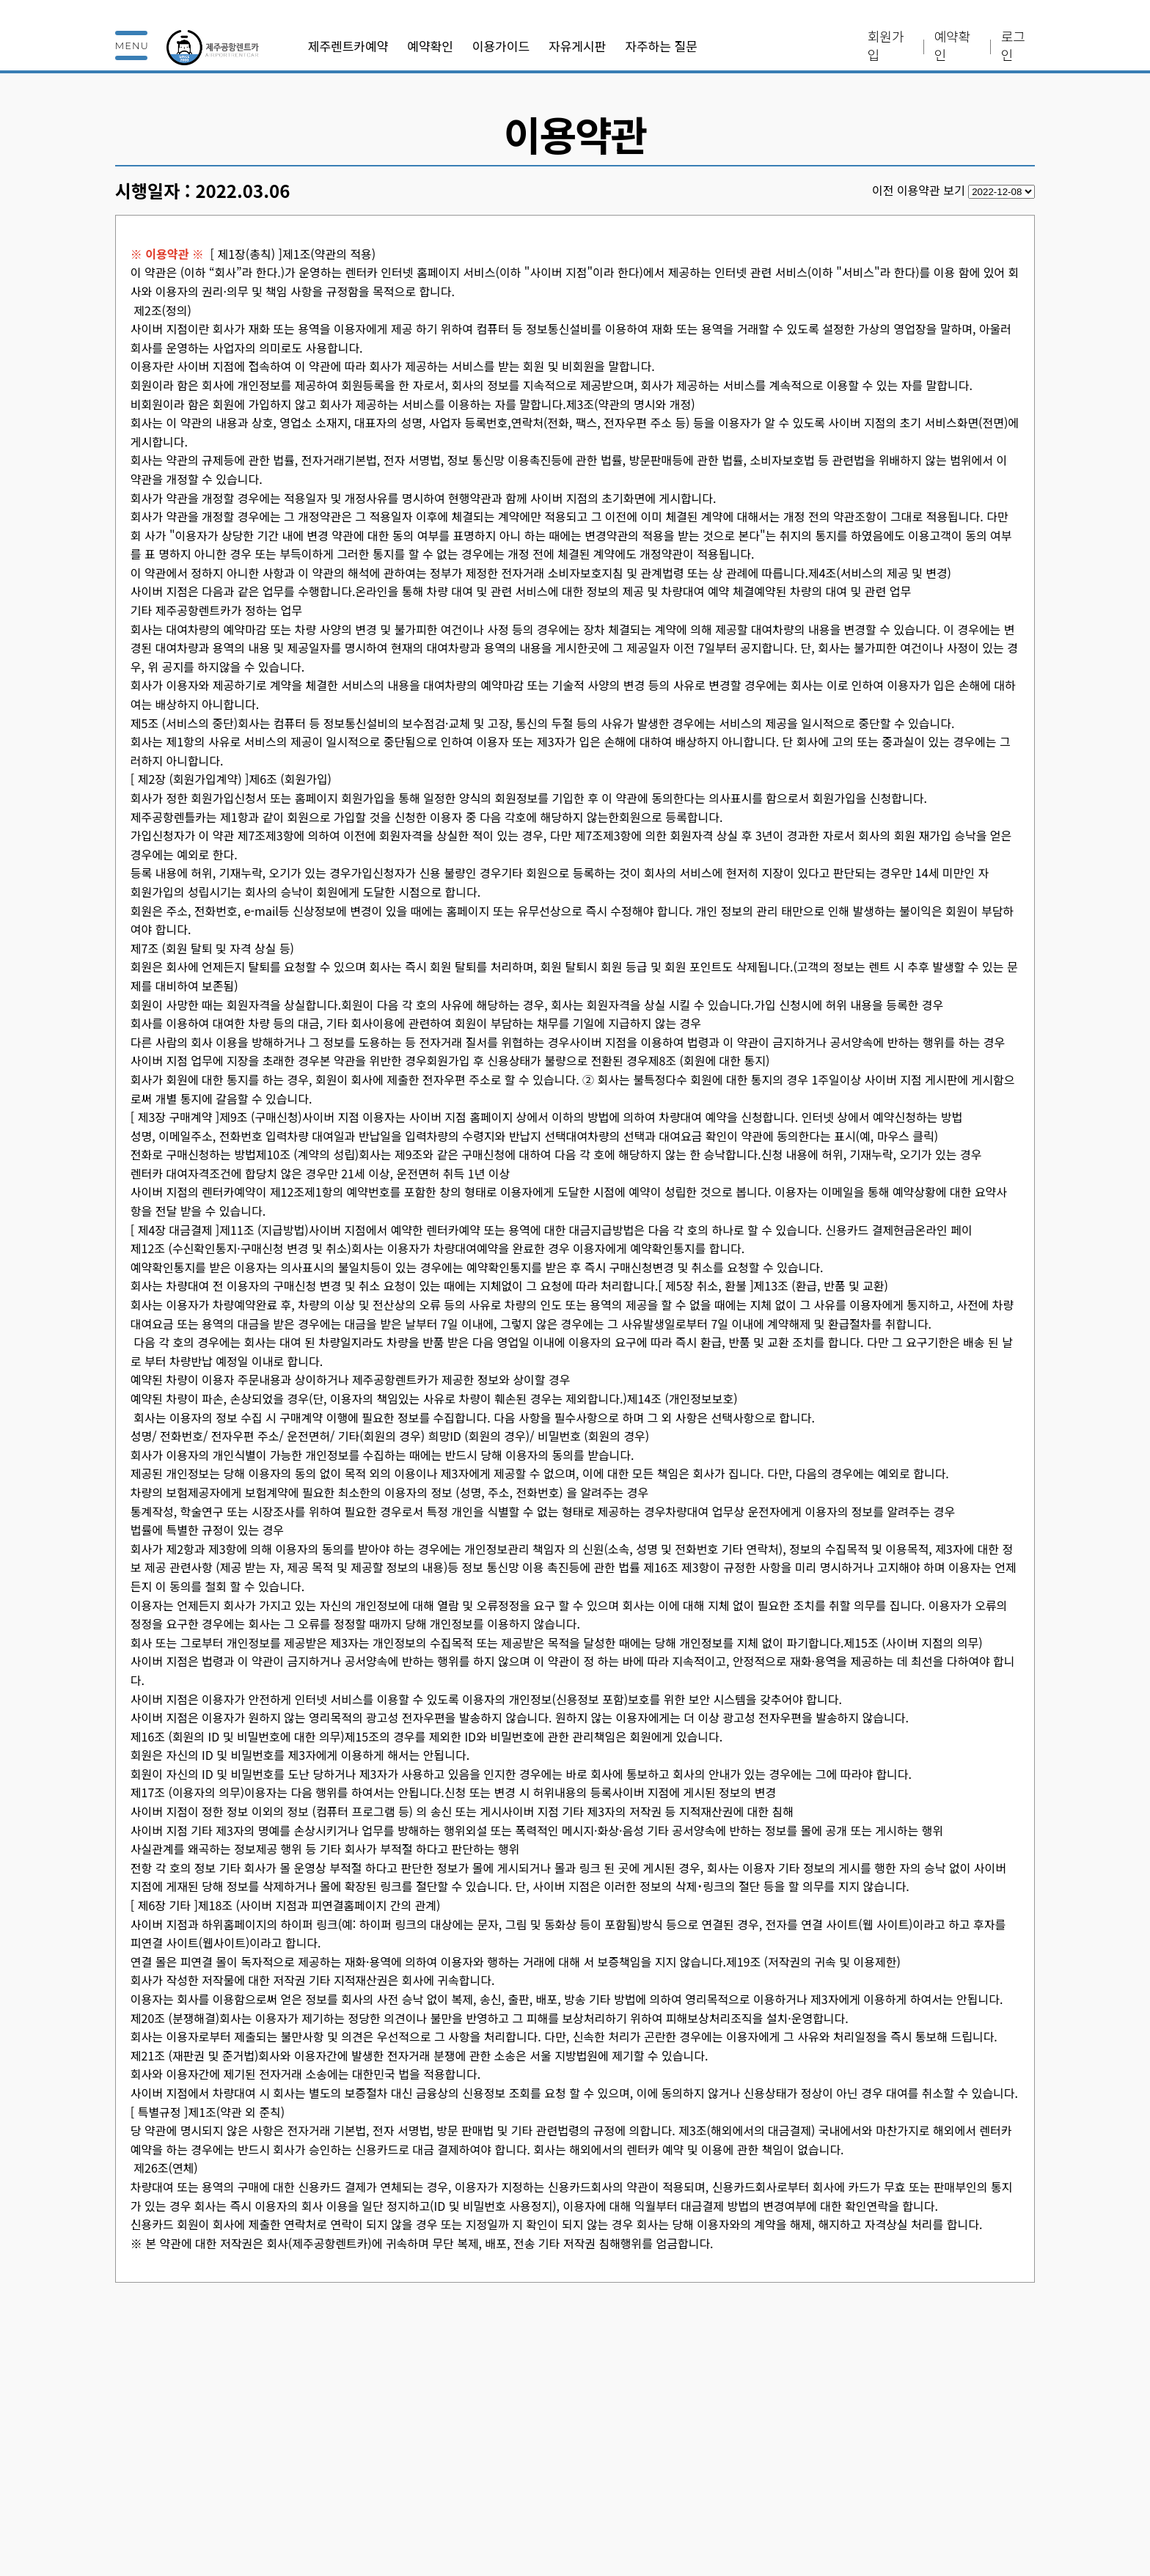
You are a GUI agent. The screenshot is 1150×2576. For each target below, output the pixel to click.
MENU (132, 45)
